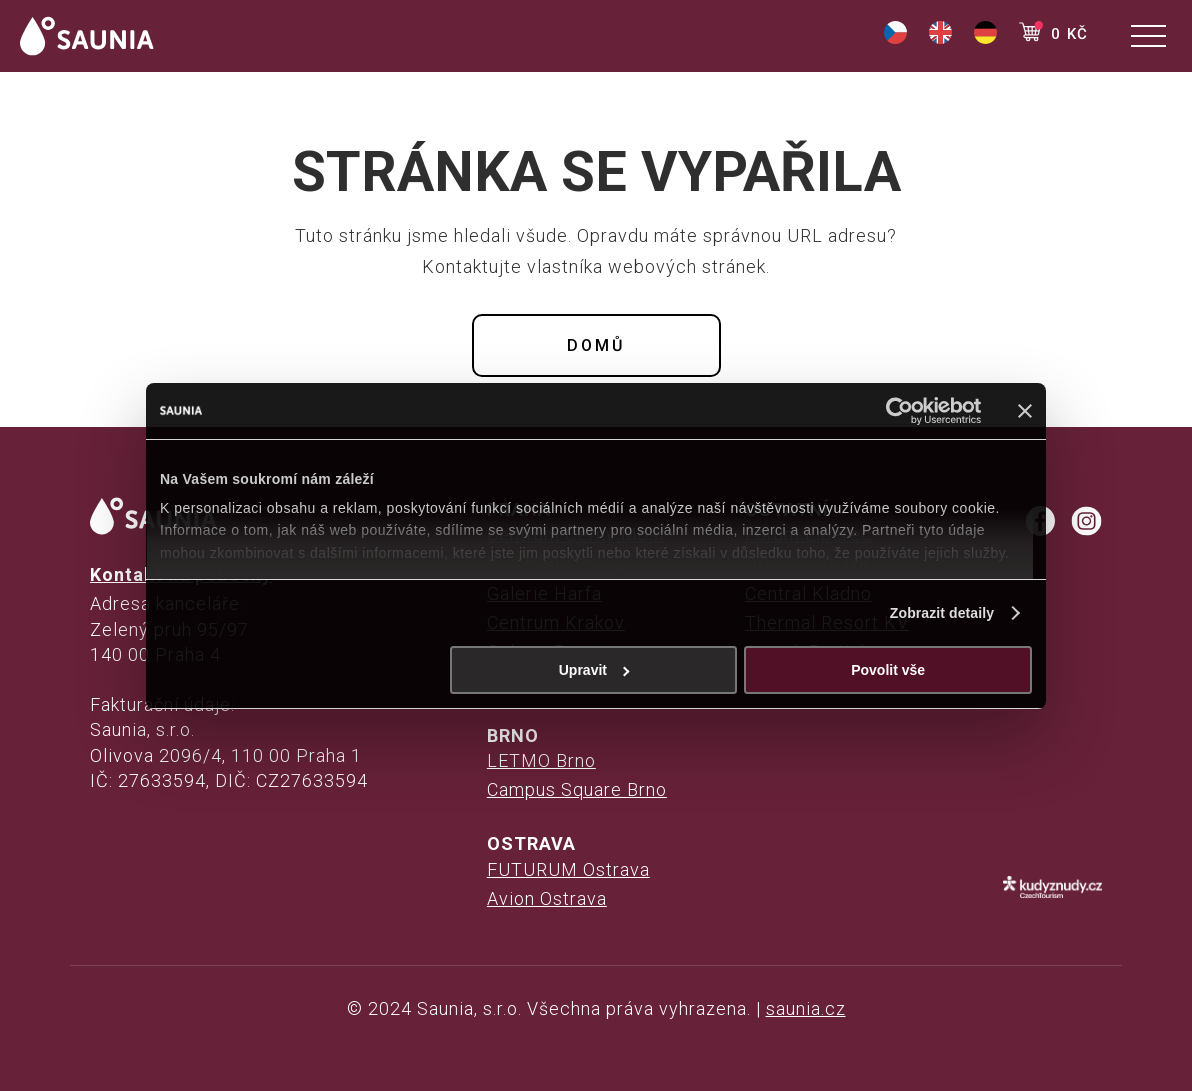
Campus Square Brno (577, 789)
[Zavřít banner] (1025, 411)
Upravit (594, 670)
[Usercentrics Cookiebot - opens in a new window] (893, 411)
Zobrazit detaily (942, 613)
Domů (596, 345)
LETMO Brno (541, 760)
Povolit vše (888, 670)
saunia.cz (806, 1008)
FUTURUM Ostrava (568, 869)
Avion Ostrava (547, 898)
